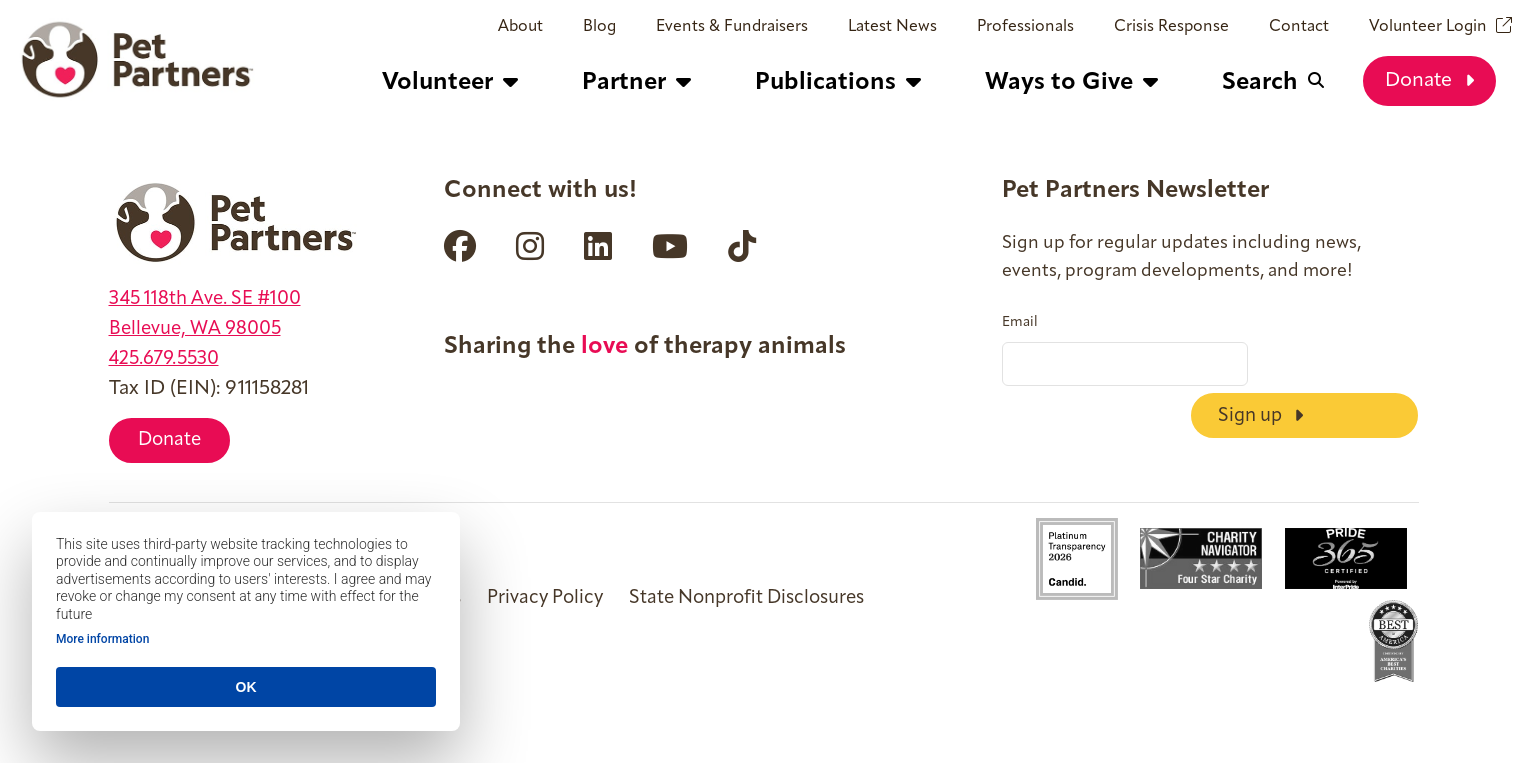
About (520, 27)
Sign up (1340, 364)
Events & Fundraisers (732, 27)
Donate (1429, 80)
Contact (1299, 27)
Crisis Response (1171, 27)
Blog (599, 27)
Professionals (1025, 27)
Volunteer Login (1428, 27)
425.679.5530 (168, 359)
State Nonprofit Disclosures (774, 601)
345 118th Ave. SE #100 (211, 299)
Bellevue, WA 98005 (200, 329)
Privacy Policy (562, 601)
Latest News (892, 27)
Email (1020, 323)
